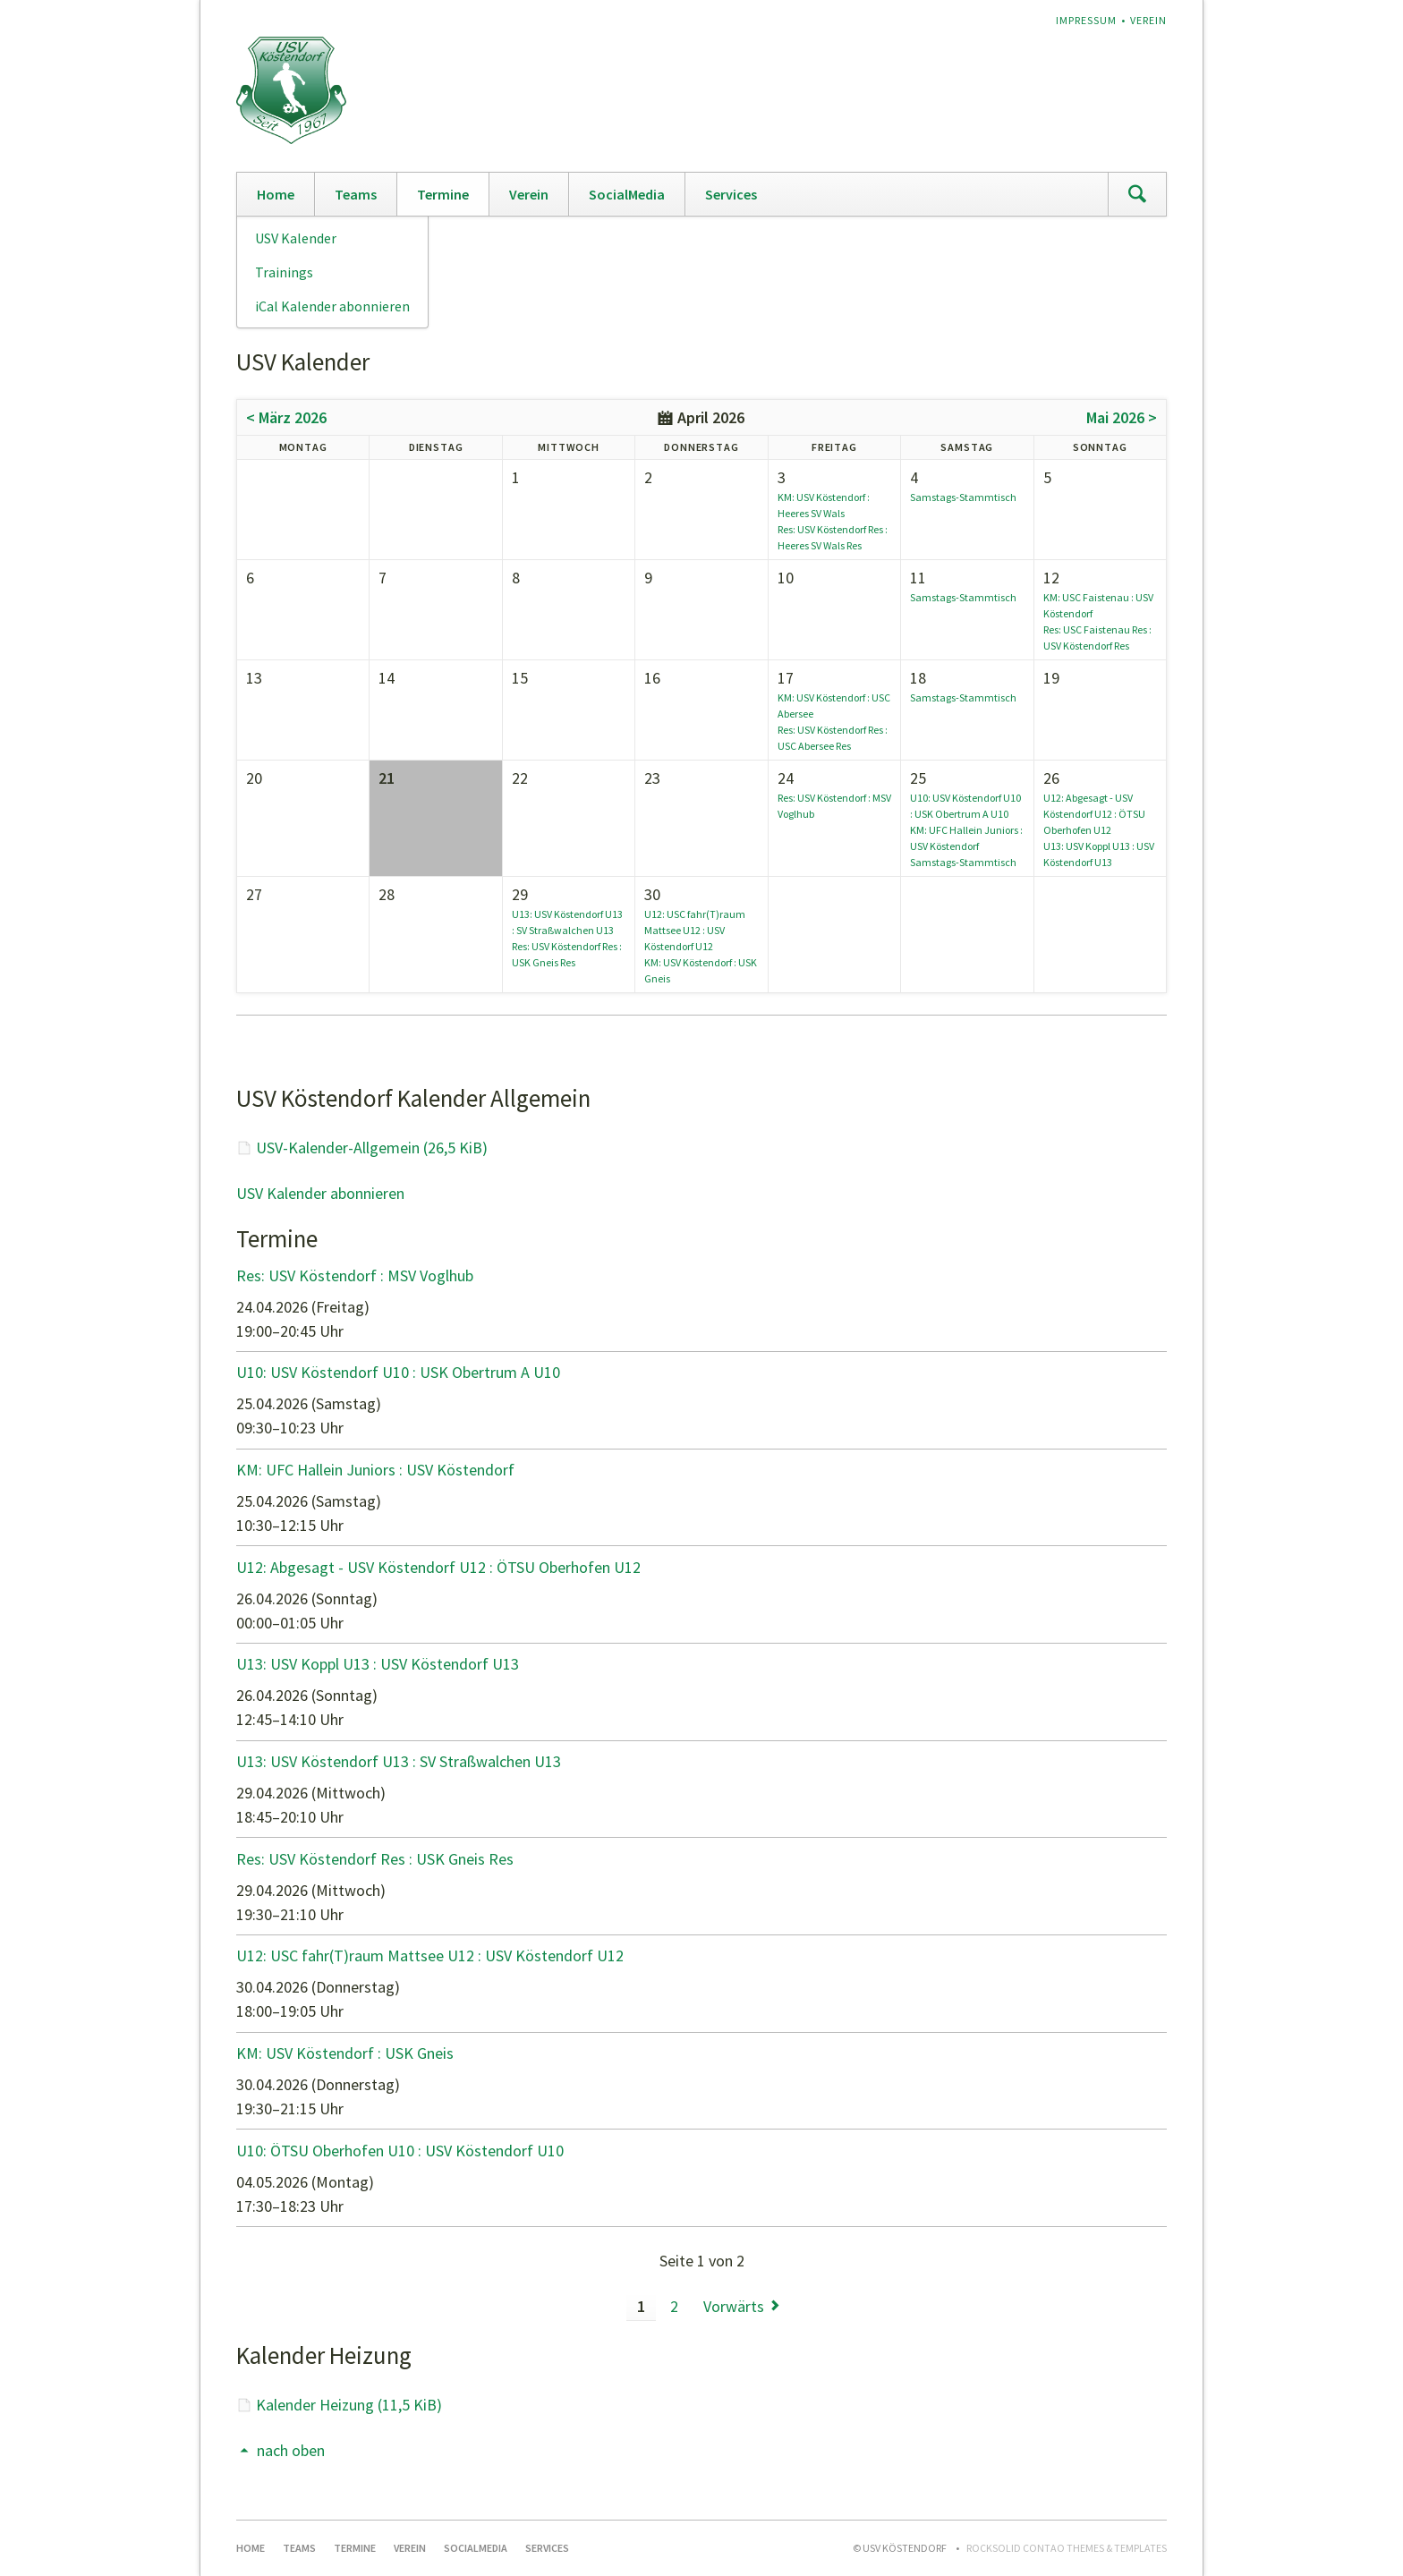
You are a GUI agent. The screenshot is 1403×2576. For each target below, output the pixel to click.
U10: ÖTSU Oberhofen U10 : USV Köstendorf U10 (400, 2150)
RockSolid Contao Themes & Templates (1066, 2548)
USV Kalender (295, 238)
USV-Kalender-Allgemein (372, 1147)
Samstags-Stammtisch (963, 497)
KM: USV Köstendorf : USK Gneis (345, 2053)
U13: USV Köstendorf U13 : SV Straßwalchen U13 (398, 1761)
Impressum (1086, 20)
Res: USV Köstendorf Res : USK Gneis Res (375, 1859)
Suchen (1137, 194)
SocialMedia (627, 194)
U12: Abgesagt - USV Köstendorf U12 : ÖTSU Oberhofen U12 (1094, 814)
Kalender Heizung (349, 2404)
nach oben (291, 2450)
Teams (356, 194)
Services (731, 194)
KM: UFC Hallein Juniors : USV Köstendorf (375, 1469)
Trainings (284, 272)
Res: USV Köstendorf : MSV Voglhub (354, 1275)
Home (275, 194)
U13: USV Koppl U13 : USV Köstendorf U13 (377, 1664)
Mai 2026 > (1121, 417)
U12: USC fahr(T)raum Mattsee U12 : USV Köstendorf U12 (694, 930)
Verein (1148, 20)
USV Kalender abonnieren (320, 1193)
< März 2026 (286, 417)
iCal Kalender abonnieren (332, 306)
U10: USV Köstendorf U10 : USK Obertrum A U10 (398, 1372)
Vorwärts (733, 2306)
